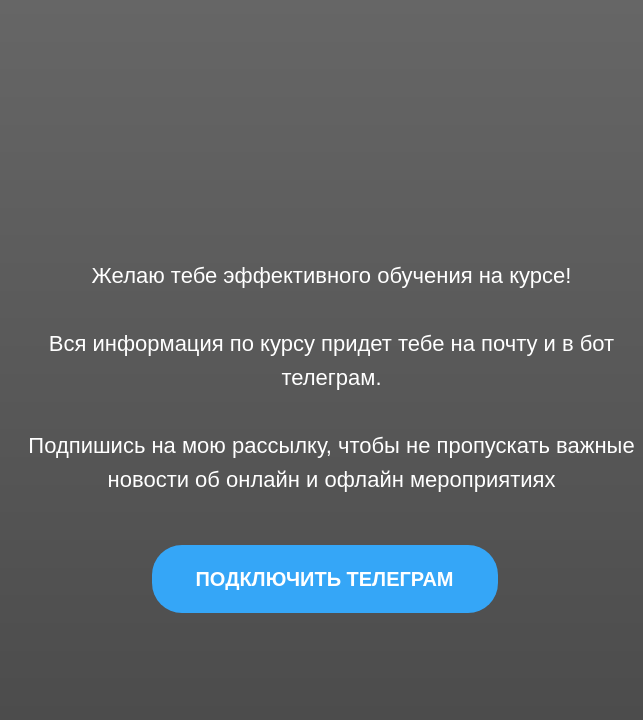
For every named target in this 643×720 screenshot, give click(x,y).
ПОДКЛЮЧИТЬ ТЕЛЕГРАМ (324, 579)
